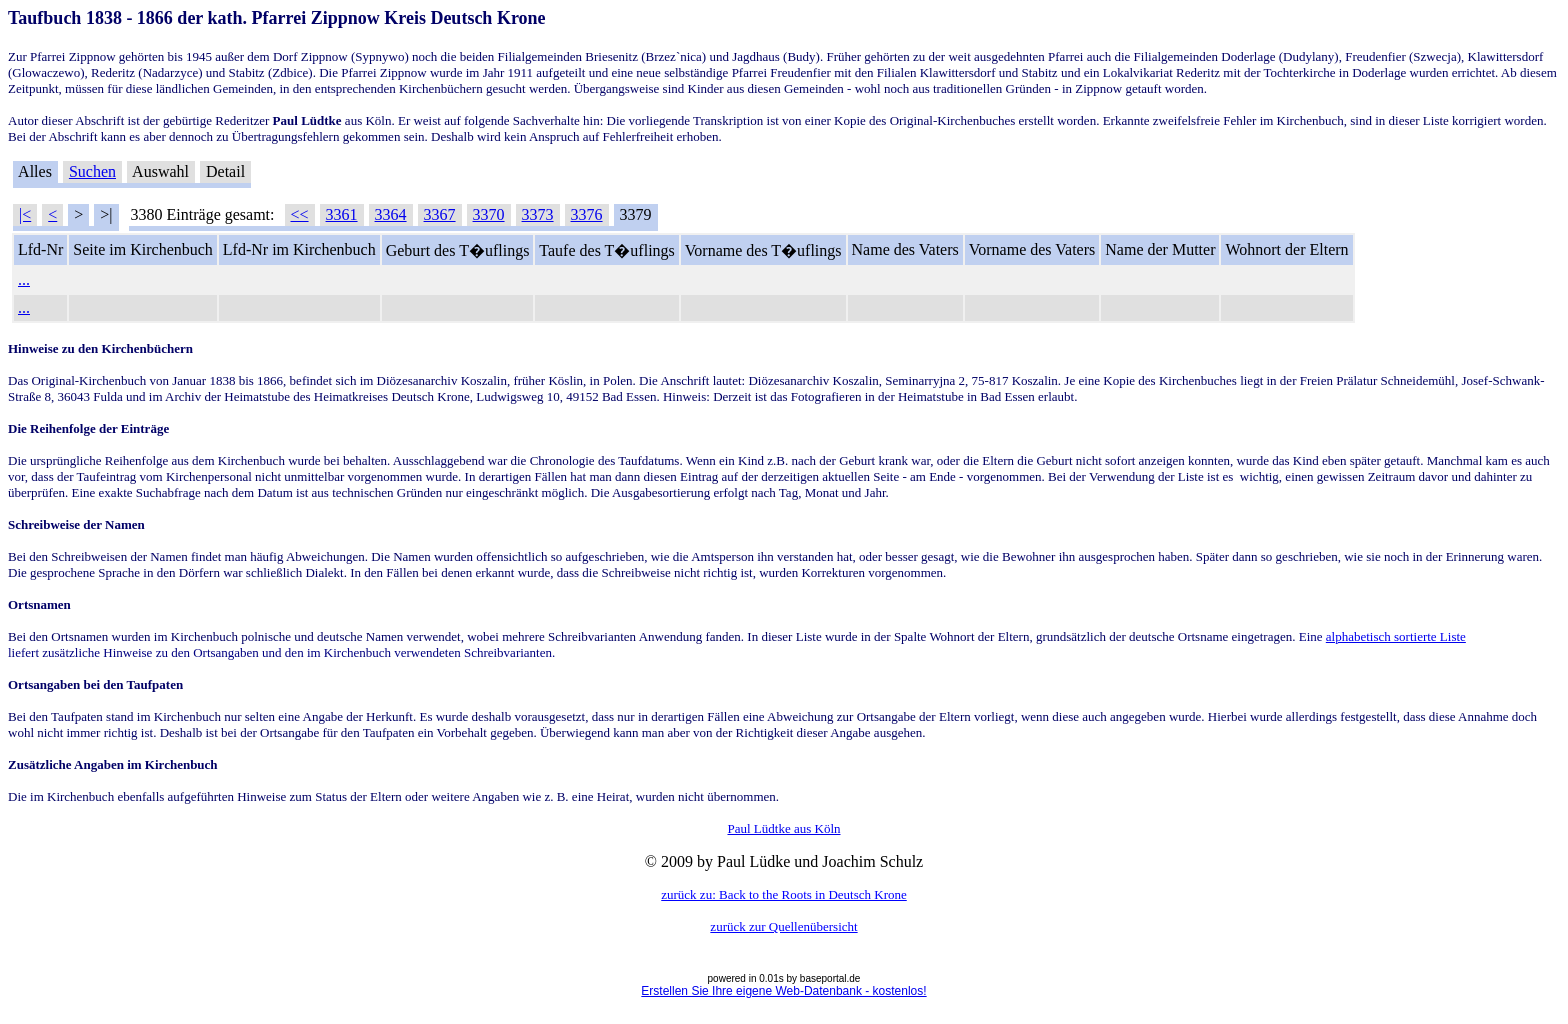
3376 (587, 214)
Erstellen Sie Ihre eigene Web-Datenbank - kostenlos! (783, 991)
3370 (489, 214)
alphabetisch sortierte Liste (1396, 636)
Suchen (92, 171)
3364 (391, 214)
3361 (342, 214)
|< (25, 214)
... (24, 279)
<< (300, 214)
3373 (538, 214)
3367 (440, 214)
